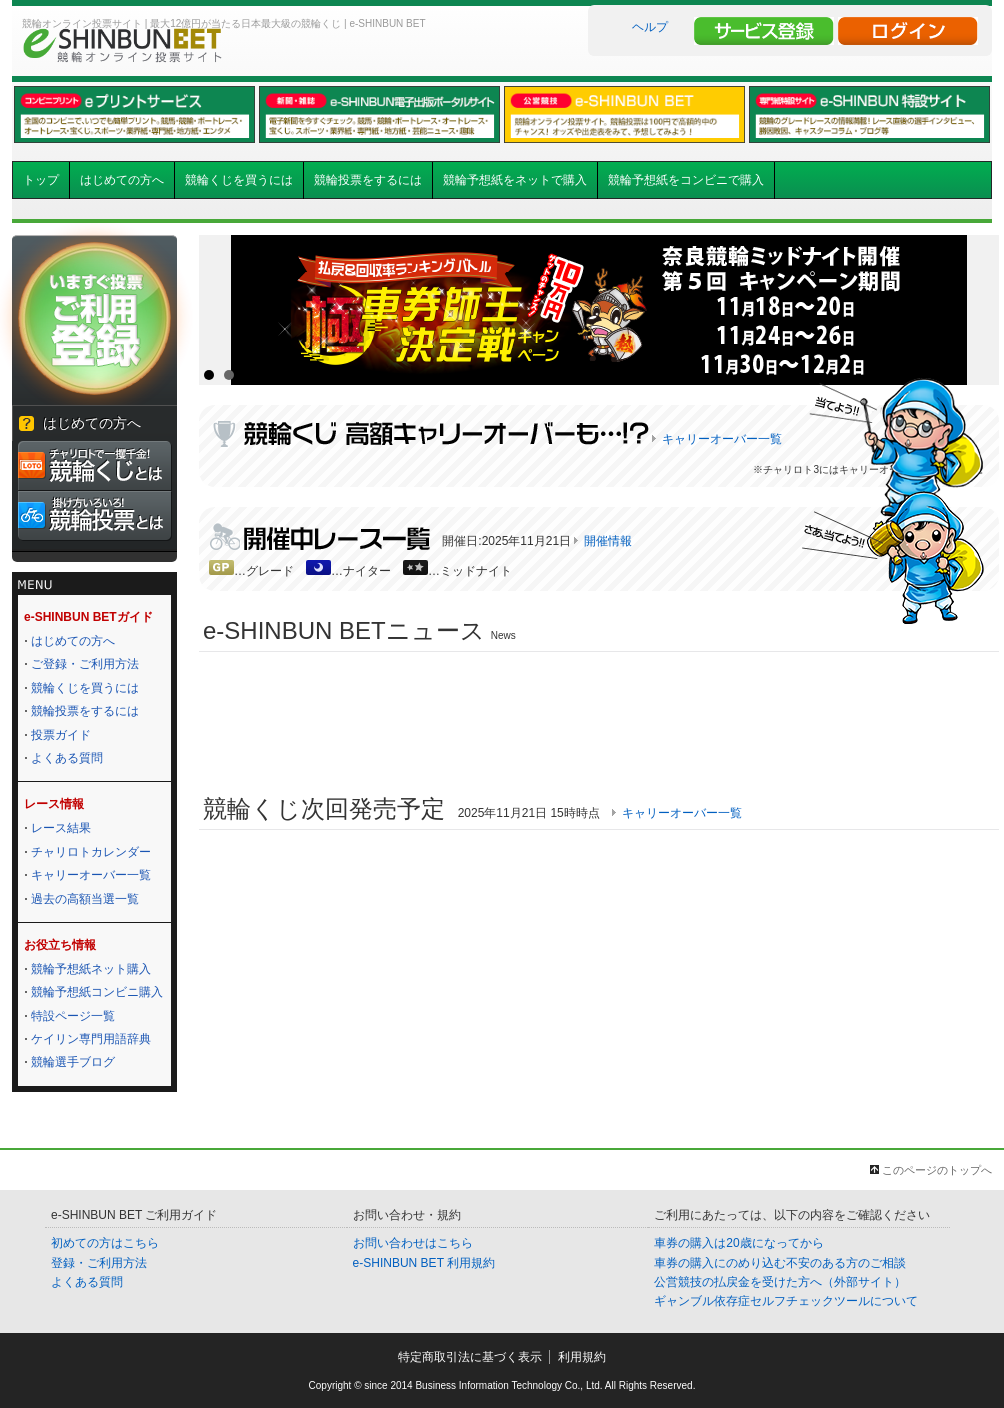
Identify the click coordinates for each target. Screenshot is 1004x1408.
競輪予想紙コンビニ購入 (97, 992)
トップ (41, 180)
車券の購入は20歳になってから (738, 1243)
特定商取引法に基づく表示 (470, 1357)
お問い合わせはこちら (413, 1243)
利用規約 (582, 1357)
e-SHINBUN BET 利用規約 (424, 1263)
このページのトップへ (937, 1170)
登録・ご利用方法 (99, 1263)
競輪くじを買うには (239, 180)
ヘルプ (650, 27)
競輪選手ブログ (73, 1062)
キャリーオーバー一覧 (91, 875)
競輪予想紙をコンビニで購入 (686, 180)
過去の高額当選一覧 (85, 899)
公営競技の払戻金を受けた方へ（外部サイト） (780, 1282)
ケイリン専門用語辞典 (91, 1039)
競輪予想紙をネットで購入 (515, 180)
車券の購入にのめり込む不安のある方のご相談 (780, 1263)
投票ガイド (61, 735)
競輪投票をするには (368, 180)
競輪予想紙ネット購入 (91, 969)
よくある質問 (67, 758)
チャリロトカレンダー (91, 852)
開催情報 (608, 541)
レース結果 (61, 828)
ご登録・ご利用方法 (85, 664)
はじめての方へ (122, 180)
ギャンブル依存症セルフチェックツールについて (786, 1301)
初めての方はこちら (105, 1243)
